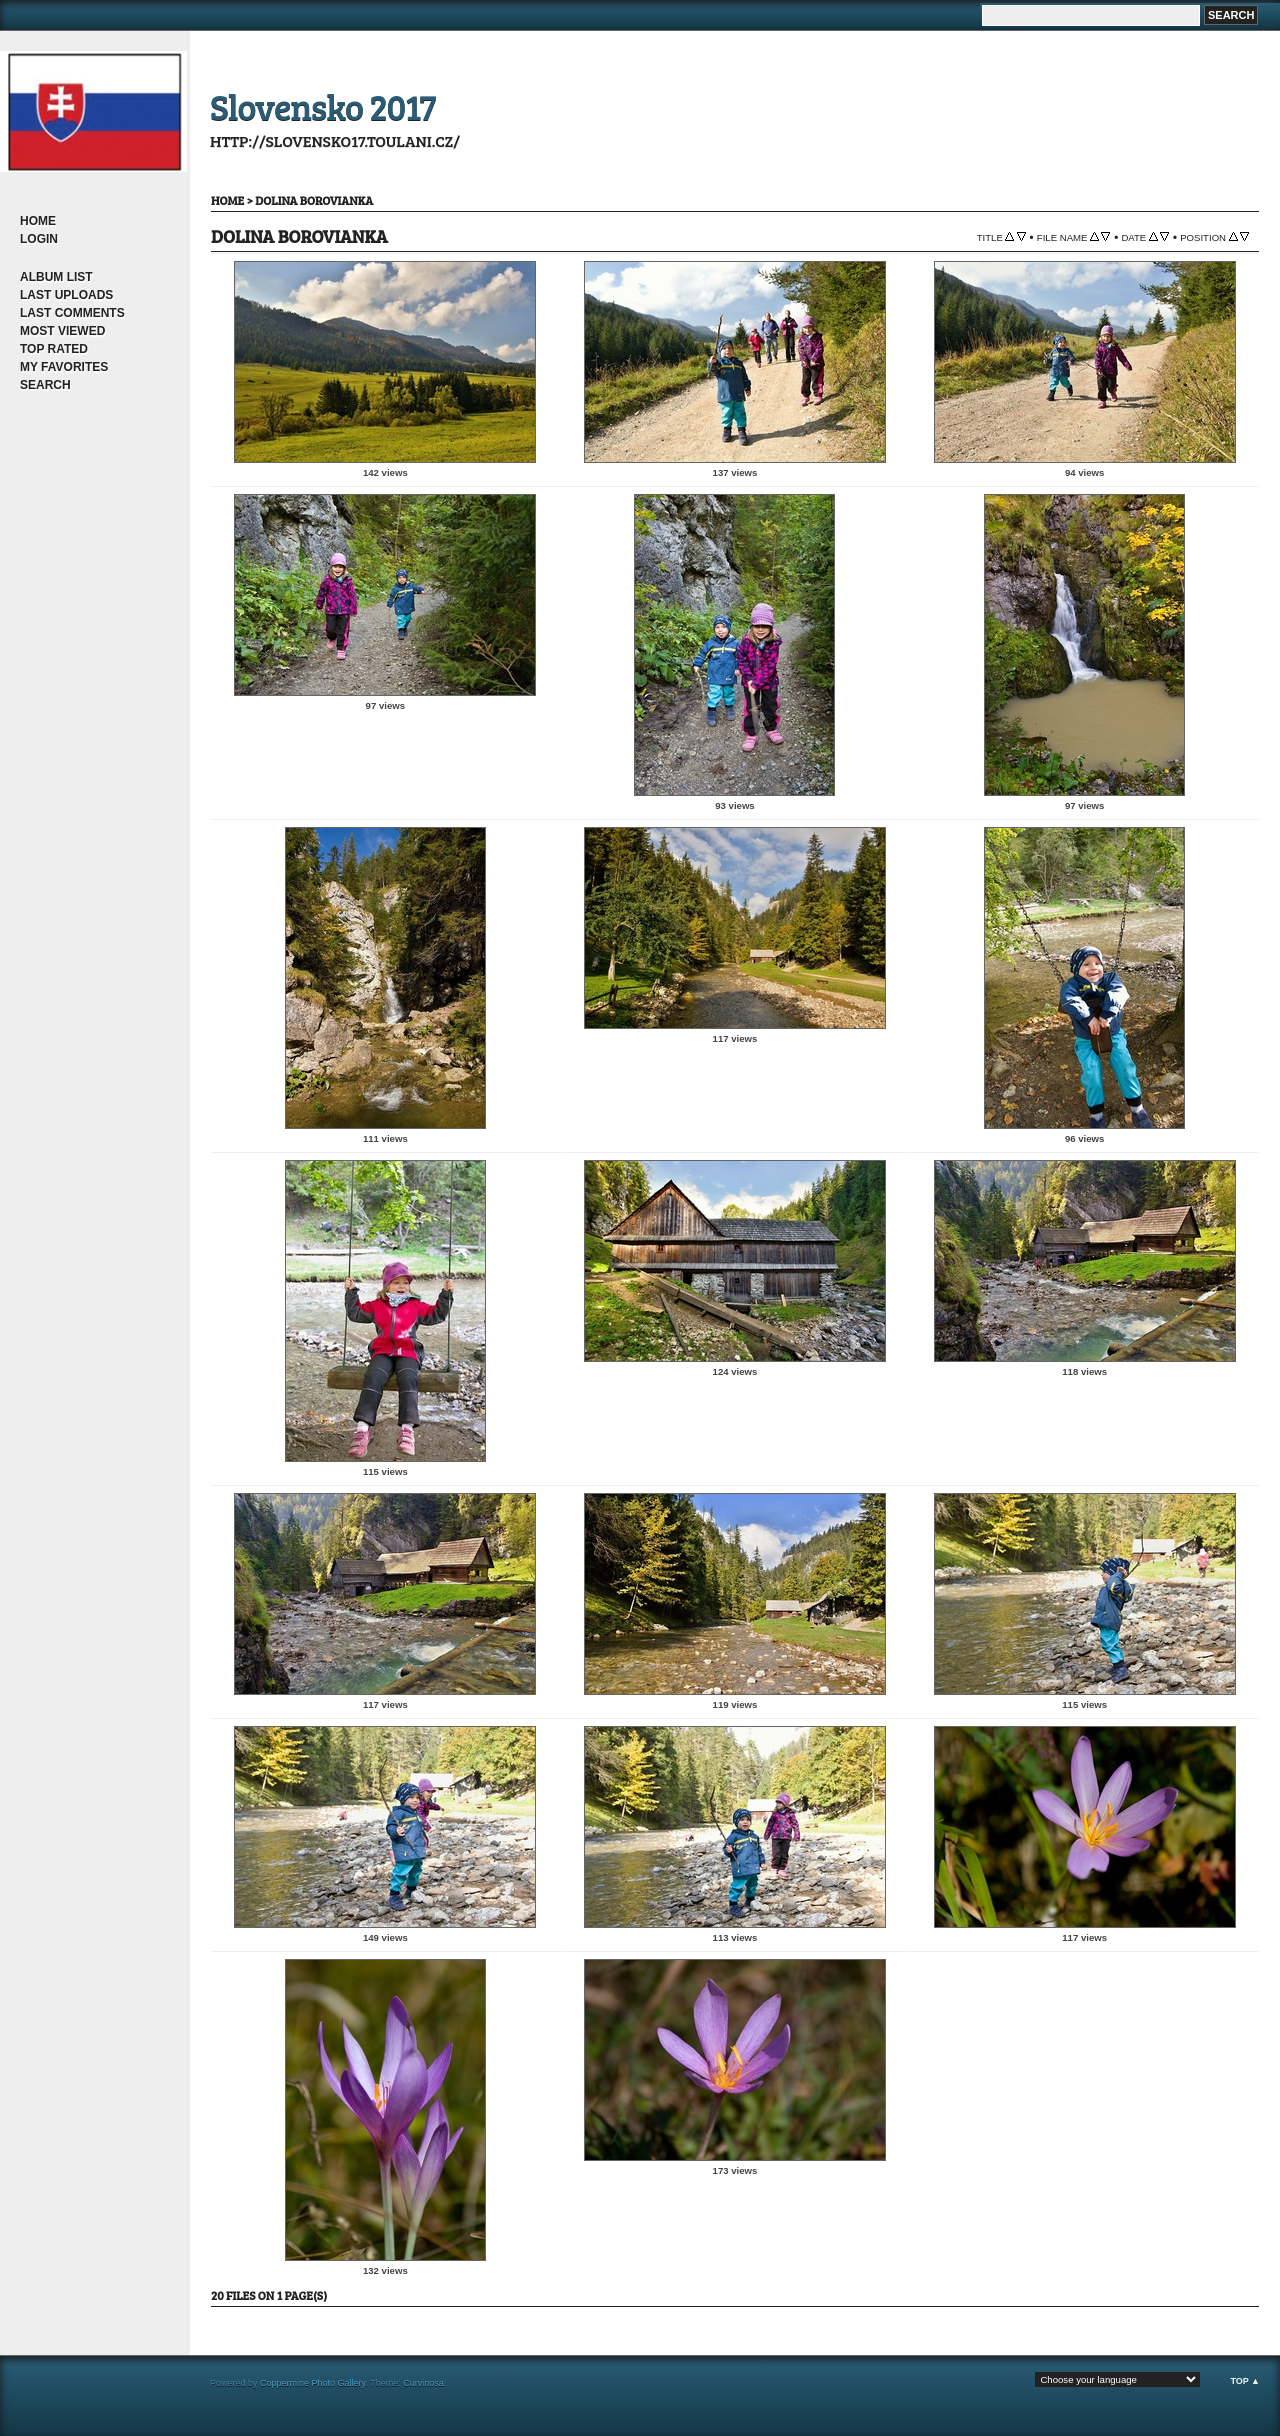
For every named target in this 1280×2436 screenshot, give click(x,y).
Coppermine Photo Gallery (312, 2383)
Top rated (54, 349)
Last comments (72, 313)
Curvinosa (423, 2383)
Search (45, 385)
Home (38, 221)
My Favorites (64, 367)
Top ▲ (1245, 2381)
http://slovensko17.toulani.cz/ (335, 140)
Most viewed (62, 331)
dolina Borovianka (314, 200)
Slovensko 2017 (323, 105)
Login (39, 239)
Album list (56, 277)
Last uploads (66, 295)
